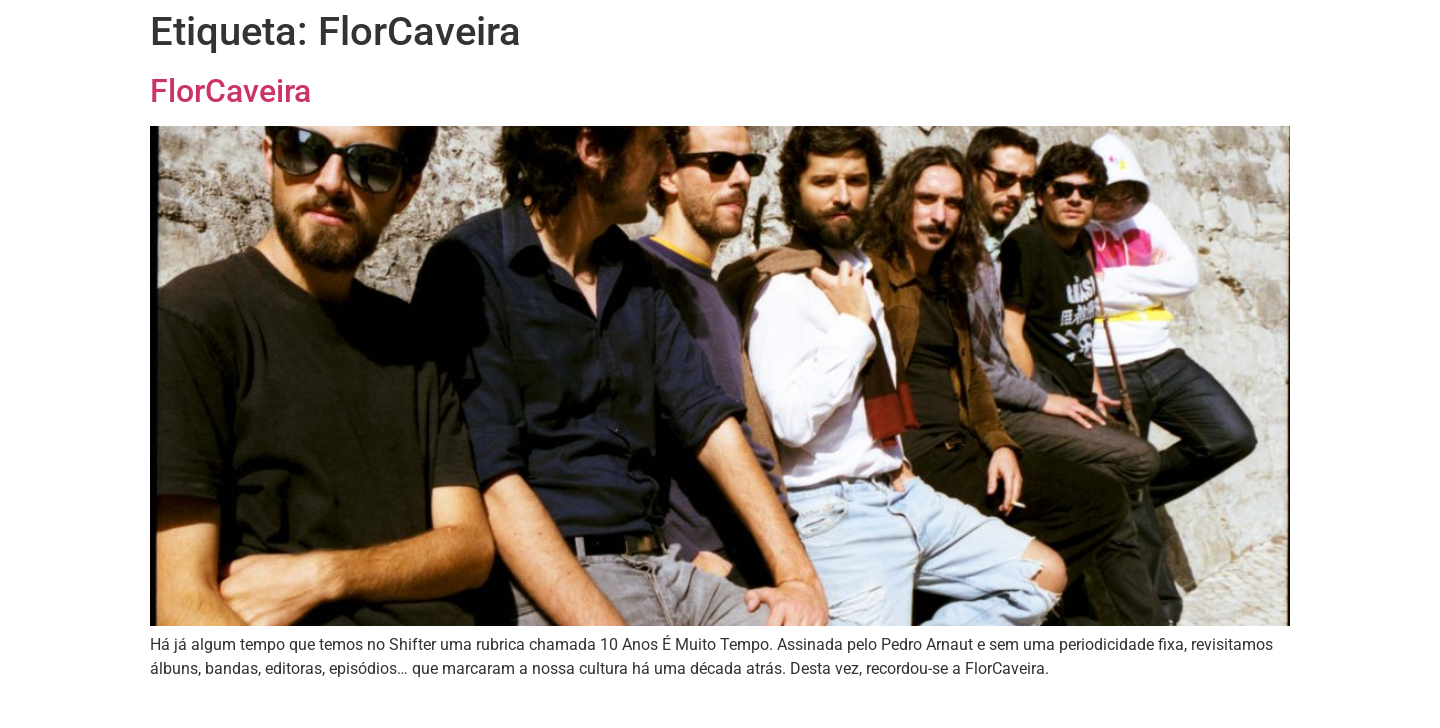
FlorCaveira (230, 91)
